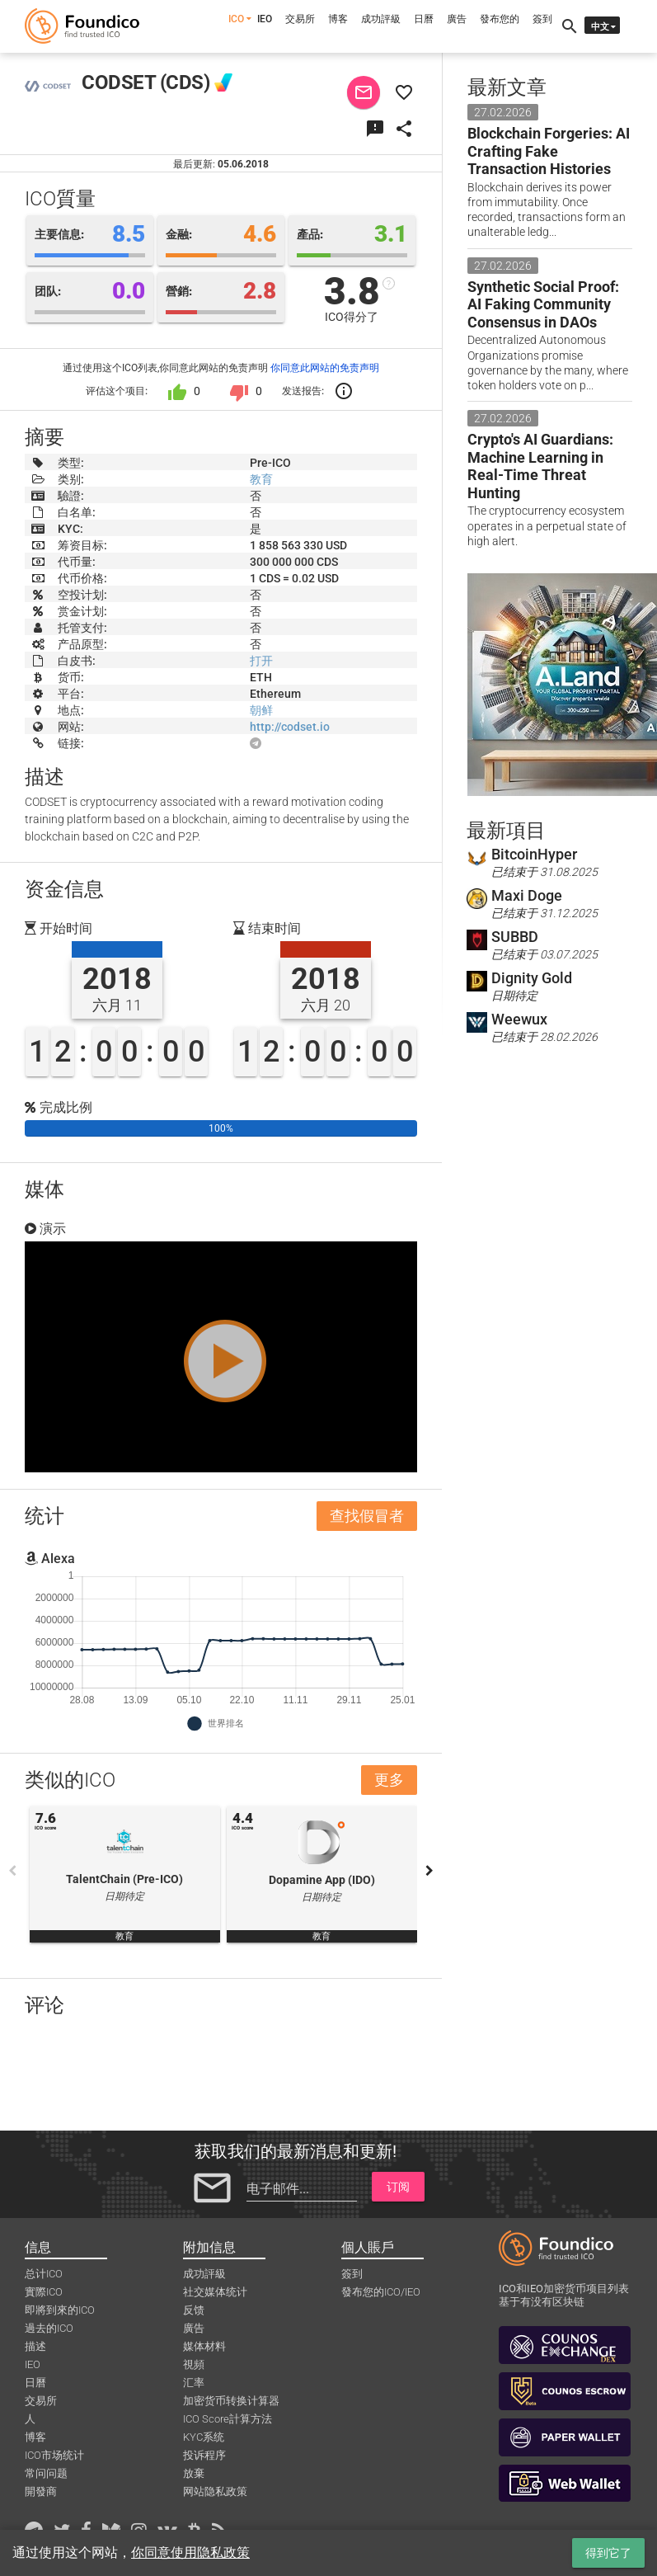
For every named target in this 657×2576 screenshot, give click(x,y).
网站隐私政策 (215, 2491)
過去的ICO (49, 2328)
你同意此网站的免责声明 (324, 368)
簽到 (542, 19)
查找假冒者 (367, 1515)
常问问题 (46, 2473)
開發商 (41, 2491)
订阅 (398, 2186)
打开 (261, 660)
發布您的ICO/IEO (380, 2292)
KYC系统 (203, 2437)
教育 (261, 479)
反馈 (193, 2310)
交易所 (300, 19)
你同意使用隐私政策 (190, 2552)
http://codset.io (290, 726)
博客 (338, 19)
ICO (236, 19)
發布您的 (499, 19)
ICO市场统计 (54, 2455)
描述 (35, 2346)
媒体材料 (204, 2346)
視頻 (193, 2364)
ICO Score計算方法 (227, 2419)
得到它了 (608, 2553)
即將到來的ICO (60, 2310)
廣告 (457, 19)
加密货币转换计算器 (231, 2401)
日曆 (424, 19)
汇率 (193, 2382)
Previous (12, 1871)
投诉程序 (204, 2455)
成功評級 (381, 19)
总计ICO (44, 2274)
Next (429, 1871)
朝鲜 (261, 710)
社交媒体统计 (215, 2292)
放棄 (193, 2473)
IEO (264, 19)
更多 (389, 1779)
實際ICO (44, 2292)
